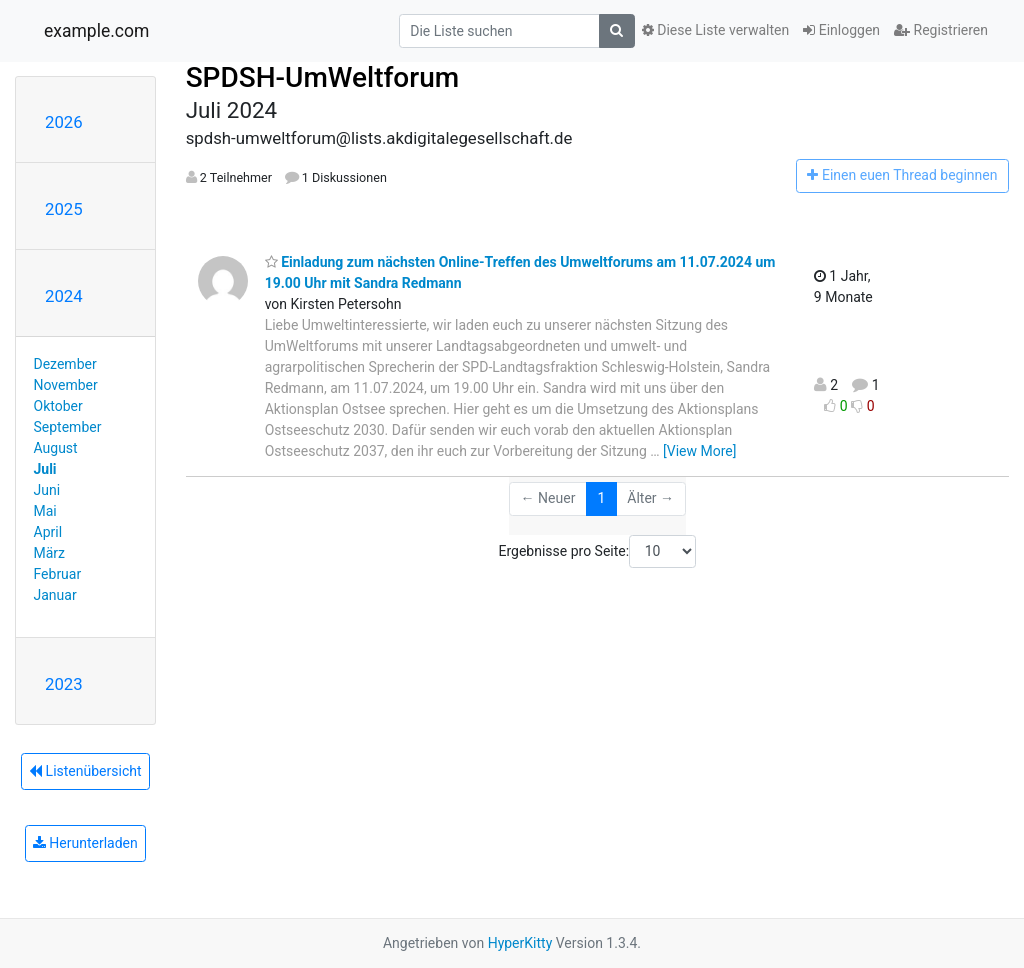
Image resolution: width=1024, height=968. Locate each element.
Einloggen (841, 30)
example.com (96, 31)
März (50, 553)
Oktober (58, 406)
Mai (45, 511)
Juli (45, 469)
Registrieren (941, 30)
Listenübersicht (85, 771)
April (48, 532)
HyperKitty (520, 943)
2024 (64, 296)
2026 (64, 122)
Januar (55, 595)
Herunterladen (85, 843)
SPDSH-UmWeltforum (322, 77)
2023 (64, 684)
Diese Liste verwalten (716, 30)
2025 (64, 209)
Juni (47, 490)
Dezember (65, 364)
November (66, 385)
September (68, 427)
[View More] (699, 451)
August (56, 448)
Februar (58, 574)
